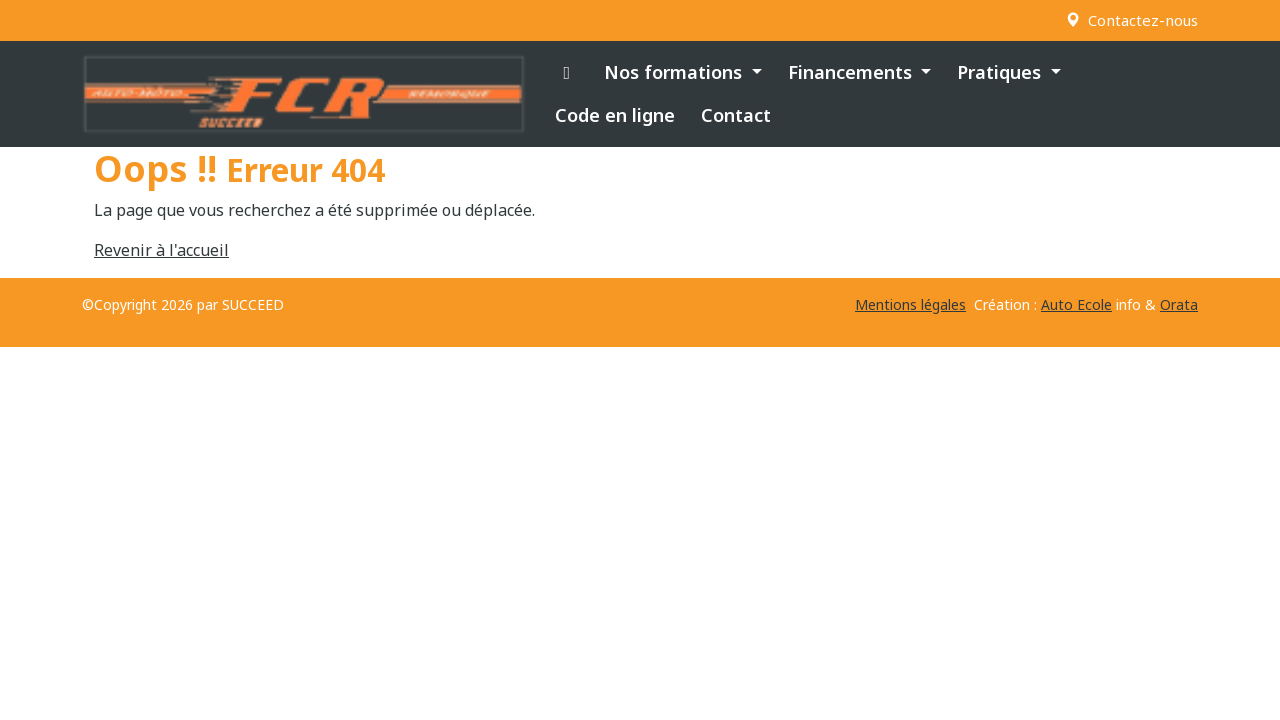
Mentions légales (910, 304)
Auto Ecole (1076, 304)
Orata (1179, 304)
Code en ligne (615, 115)
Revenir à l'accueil (161, 250)
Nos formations (675, 72)
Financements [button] (852, 72)
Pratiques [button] (1001, 72)
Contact (736, 115)
